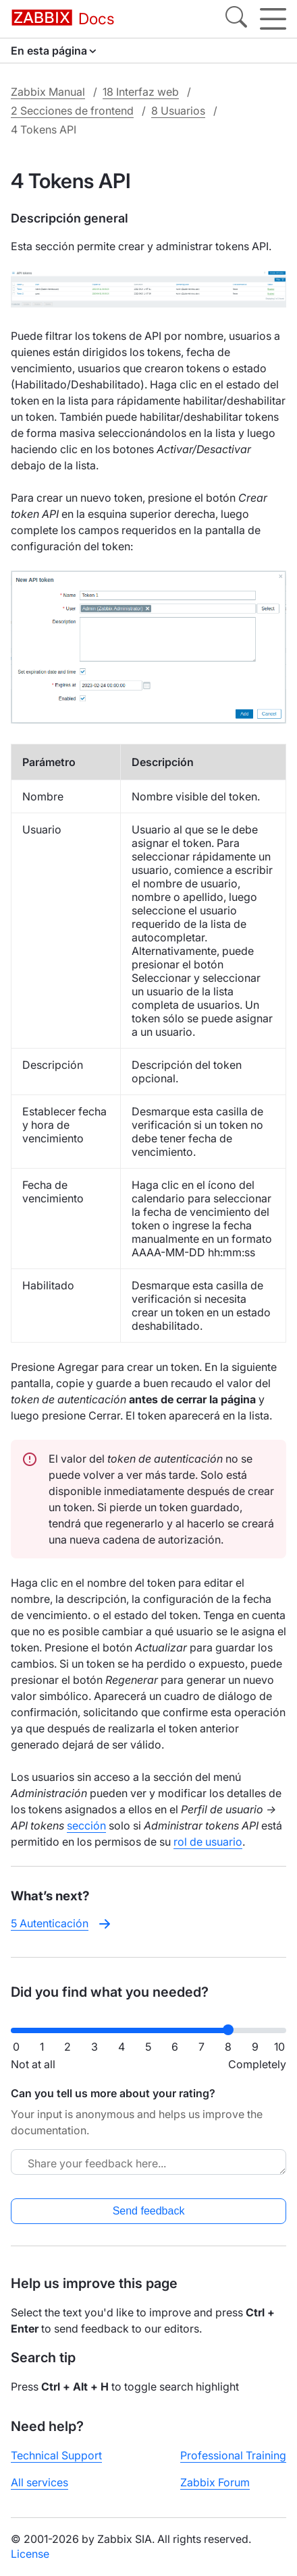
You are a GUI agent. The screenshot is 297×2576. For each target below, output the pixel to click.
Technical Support (56, 2455)
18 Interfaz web (141, 91)
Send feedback (149, 2211)
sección (86, 1825)
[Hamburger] (273, 19)
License (30, 2553)
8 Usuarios (178, 110)
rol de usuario (207, 1841)
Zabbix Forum (215, 2482)
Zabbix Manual (48, 91)
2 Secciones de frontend (72, 110)
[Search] (236, 19)
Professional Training (233, 2455)
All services (39, 2482)
